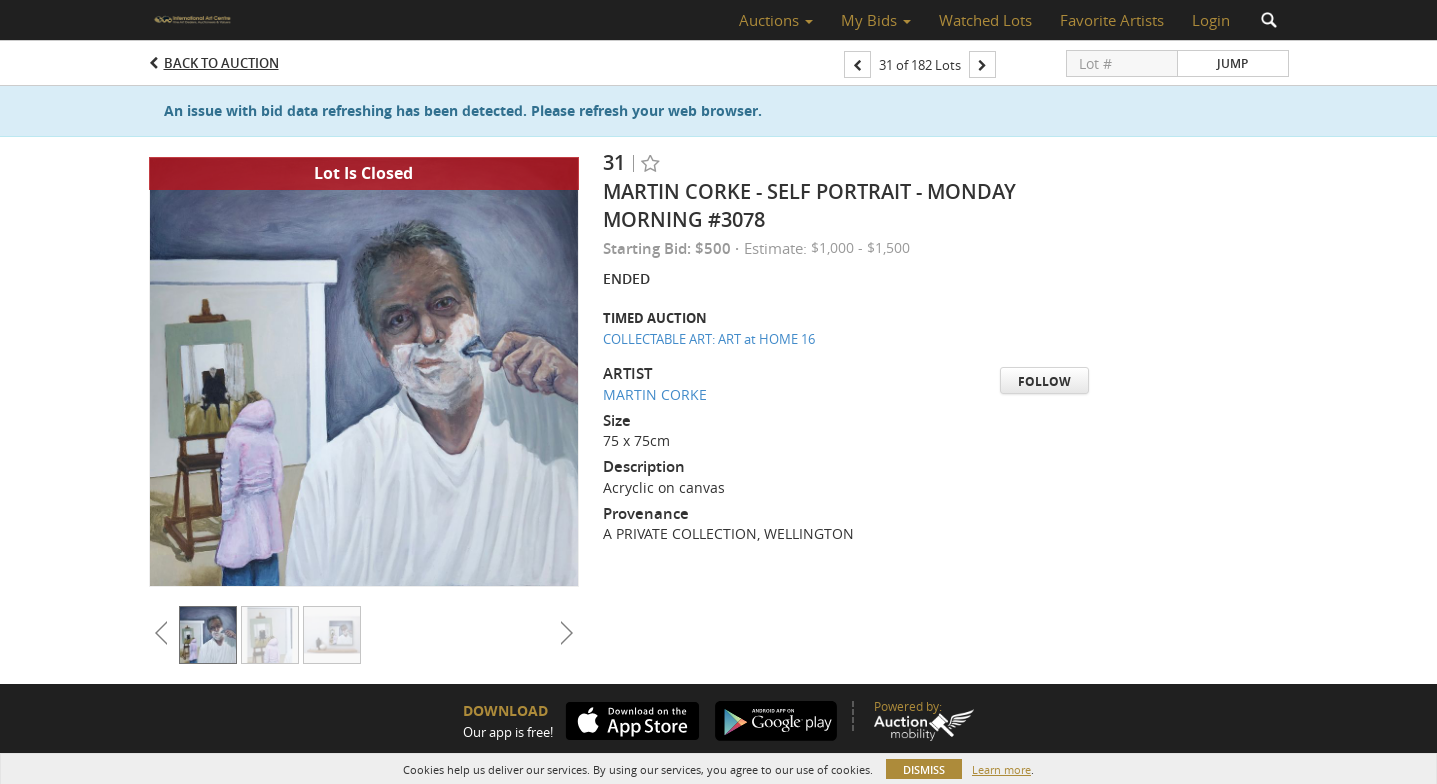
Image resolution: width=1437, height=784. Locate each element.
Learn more (1001, 769)
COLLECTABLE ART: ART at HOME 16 (709, 339)
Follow (1044, 381)
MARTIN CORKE (655, 394)
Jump (1232, 63)
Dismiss (924, 769)
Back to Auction (221, 63)
